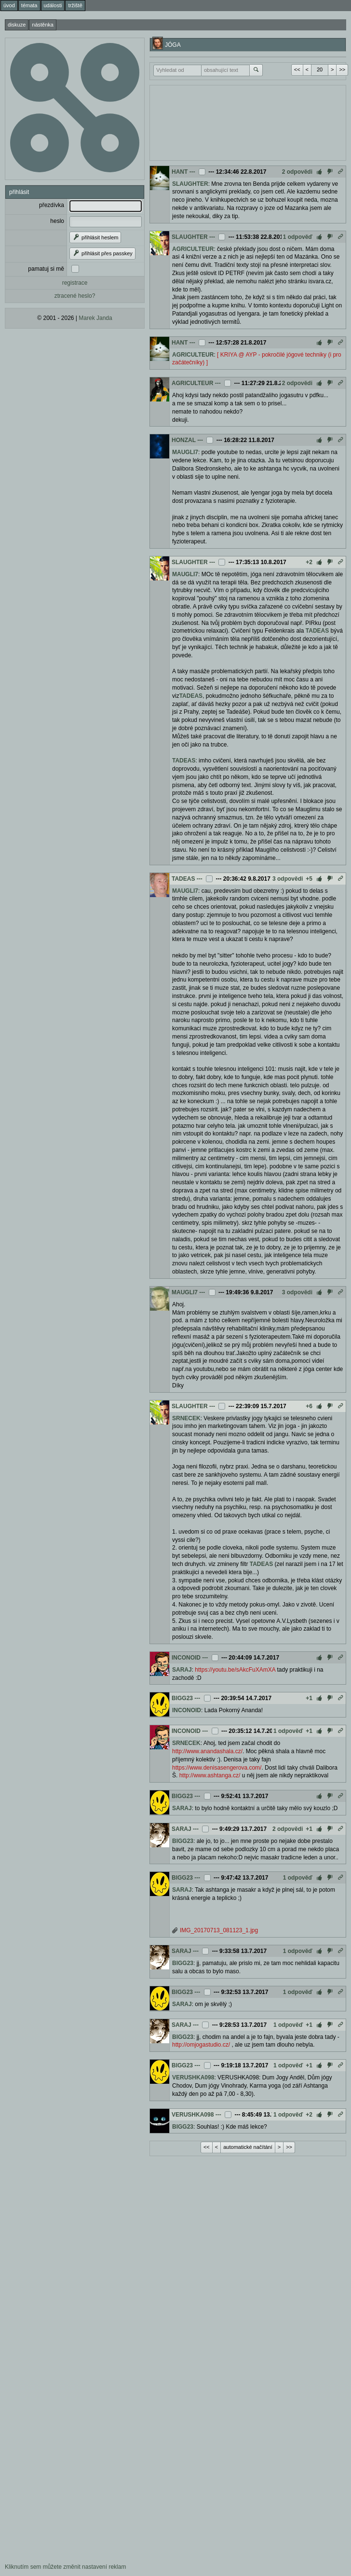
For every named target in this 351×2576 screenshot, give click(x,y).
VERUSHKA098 (193, 2077)
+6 (309, 1406)
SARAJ (182, 1669)
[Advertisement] (228, 121)
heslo (57, 221)
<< (297, 69)
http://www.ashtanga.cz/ (210, 1775)
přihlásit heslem (95, 237)
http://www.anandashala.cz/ (207, 1751)
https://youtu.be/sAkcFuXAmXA (235, 1669)
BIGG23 (182, 1698)
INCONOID (186, 1657)
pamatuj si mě (46, 268)
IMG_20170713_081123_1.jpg (219, 1930)
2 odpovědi (297, 171)
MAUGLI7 (185, 452)
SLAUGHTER (190, 183)
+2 (309, 562)
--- (192, 171)
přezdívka (51, 205)
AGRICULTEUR (193, 249)
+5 (309, 878)
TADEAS (317, 630)
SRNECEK (186, 1418)
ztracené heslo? (74, 295)
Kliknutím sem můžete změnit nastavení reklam (65, 2566)
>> (342, 69)
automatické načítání (247, 2147)
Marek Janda (95, 318)
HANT (180, 171)
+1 (309, 1698)
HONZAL (184, 440)
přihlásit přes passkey (102, 253)
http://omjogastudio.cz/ (201, 2044)
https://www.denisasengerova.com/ (216, 1767)
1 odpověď (297, 237)
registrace (75, 282)
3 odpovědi (287, 878)
